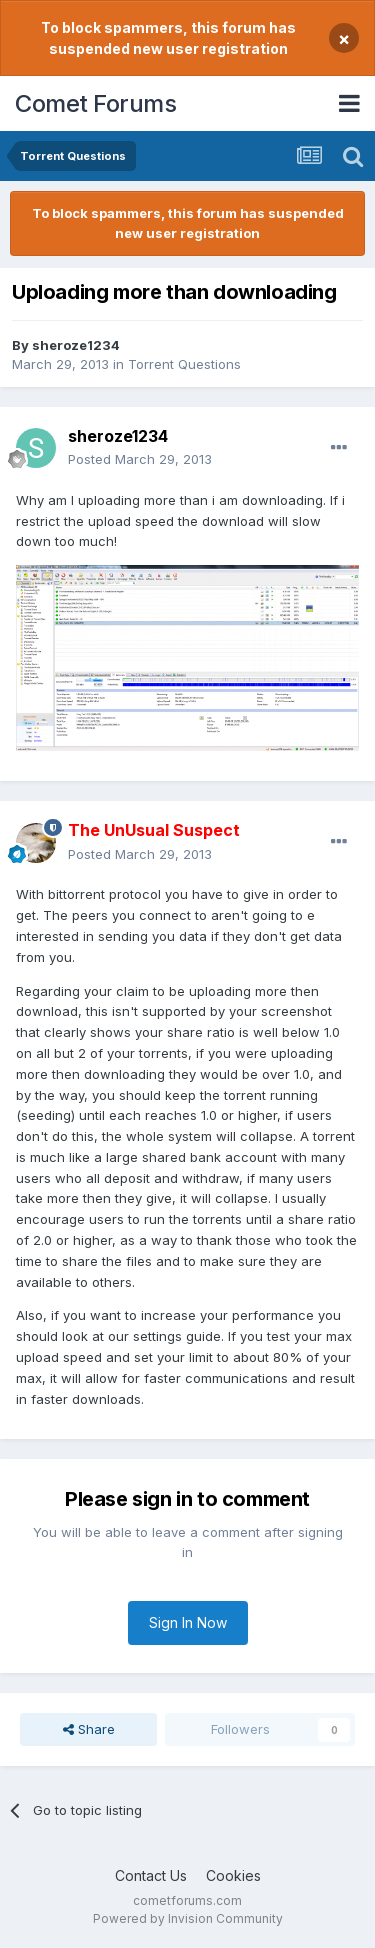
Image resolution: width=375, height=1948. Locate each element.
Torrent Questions (184, 364)
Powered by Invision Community (188, 1918)
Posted (140, 459)
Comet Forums (95, 103)
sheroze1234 (76, 345)
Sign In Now (188, 1622)
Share (89, 1729)
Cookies (233, 1875)
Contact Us (151, 1875)
